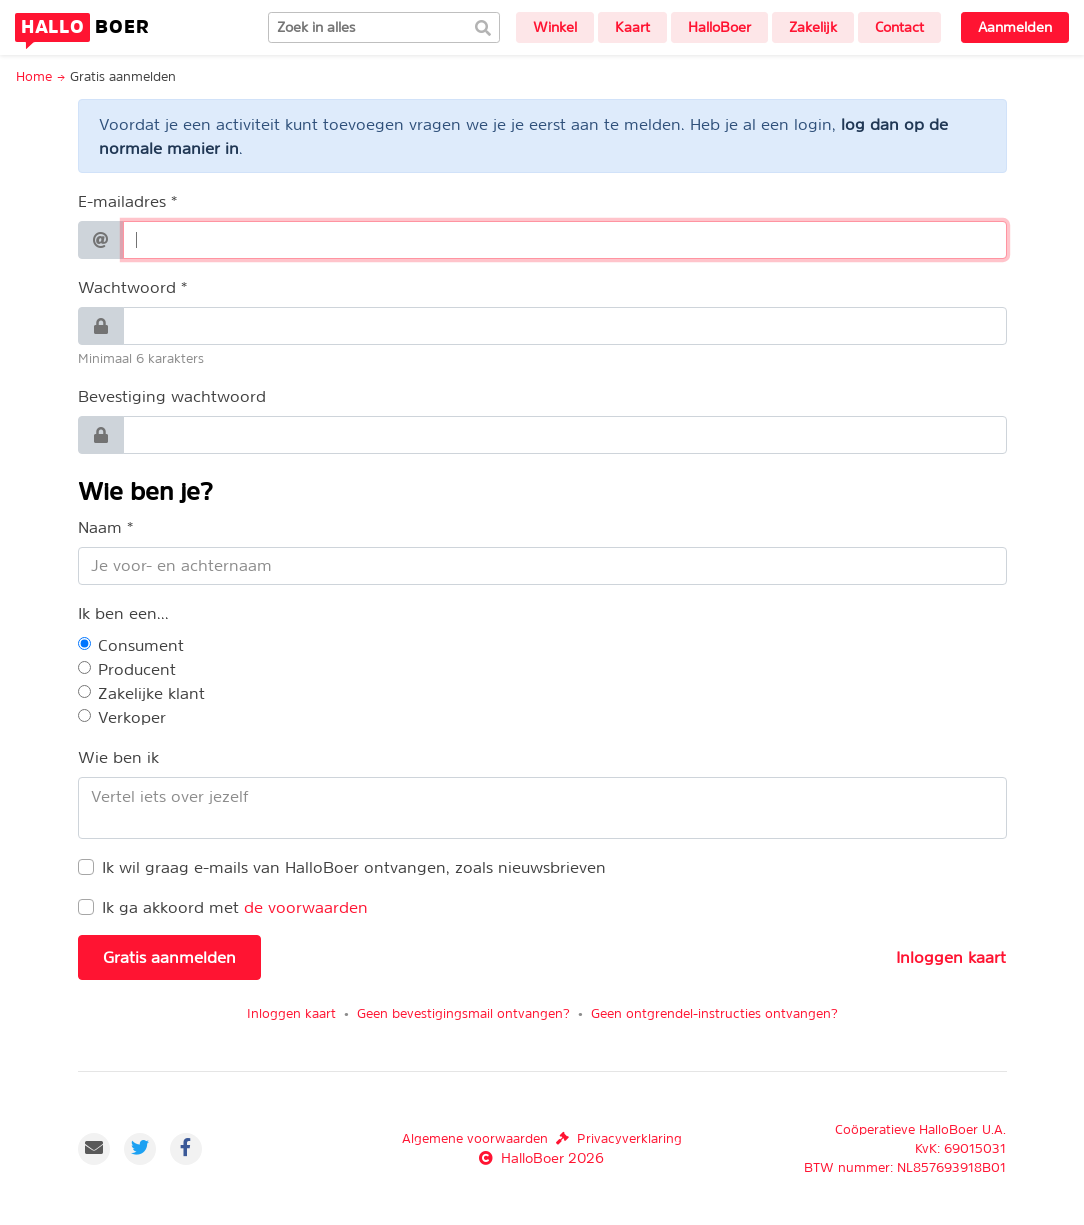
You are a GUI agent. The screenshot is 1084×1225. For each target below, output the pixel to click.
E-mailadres (122, 201)
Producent (137, 669)
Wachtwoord (127, 287)
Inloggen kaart (951, 957)
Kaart (632, 27)
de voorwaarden (306, 907)
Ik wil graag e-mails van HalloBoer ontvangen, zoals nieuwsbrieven (354, 867)
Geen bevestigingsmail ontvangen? (463, 1013)
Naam (100, 527)
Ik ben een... (123, 613)
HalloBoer (719, 27)
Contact (899, 27)
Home (34, 76)
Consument (141, 645)
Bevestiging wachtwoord (172, 396)
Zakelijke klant (151, 693)
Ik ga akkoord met (170, 907)
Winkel (555, 27)
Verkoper (132, 717)
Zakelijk (813, 27)
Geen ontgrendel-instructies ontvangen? (714, 1013)
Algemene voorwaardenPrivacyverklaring (542, 1138)
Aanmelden (1015, 27)
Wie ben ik (118, 757)
